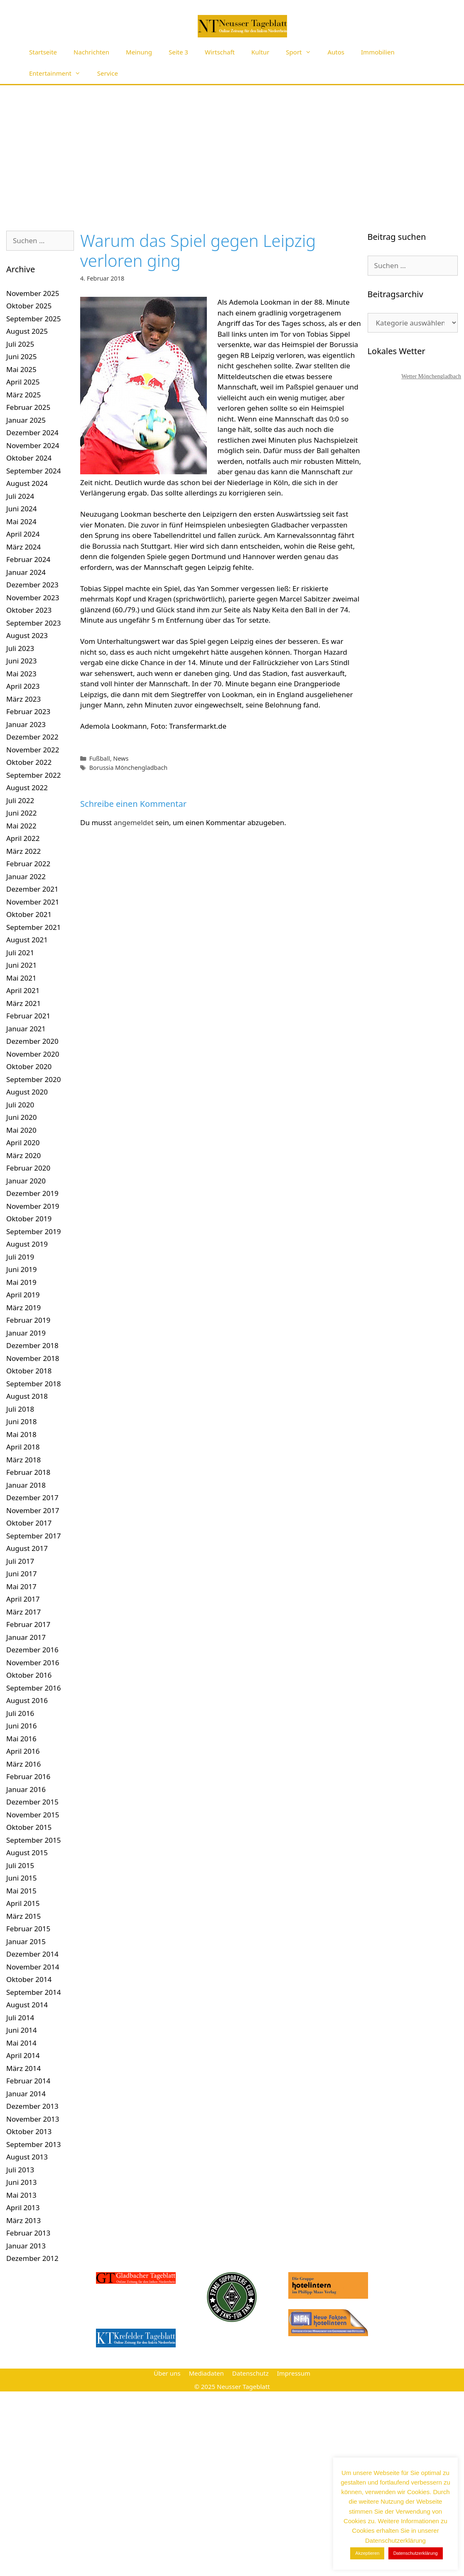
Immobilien (378, 52)
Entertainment (59, 73)
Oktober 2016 (29, 1675)
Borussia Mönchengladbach (128, 768)
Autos (336, 52)
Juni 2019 (21, 1269)
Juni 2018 (21, 1421)
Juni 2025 (21, 356)
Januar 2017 (26, 1637)
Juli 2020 (20, 1104)
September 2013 (33, 2144)
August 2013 (27, 2157)
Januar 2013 (26, 2246)
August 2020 (27, 1092)
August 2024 (27, 483)
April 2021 (22, 990)
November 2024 (32, 445)
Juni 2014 (21, 2030)
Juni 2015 (21, 1878)
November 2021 (32, 902)
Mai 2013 (21, 2195)
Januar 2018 (26, 1485)
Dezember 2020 (32, 1041)
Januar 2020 (26, 1181)
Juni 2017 (21, 1573)
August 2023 (27, 635)
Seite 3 (178, 52)
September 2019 (33, 1231)
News (120, 758)
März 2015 (23, 1916)
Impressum (293, 2373)
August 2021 (27, 939)
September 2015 (33, 1840)
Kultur (260, 52)
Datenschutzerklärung (415, 2553)
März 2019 (23, 1307)
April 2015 (22, 1903)
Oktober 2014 (29, 1979)
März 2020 (23, 1155)
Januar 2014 (26, 2093)
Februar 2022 (28, 863)
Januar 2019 (26, 1333)
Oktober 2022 (29, 762)
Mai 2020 (21, 1130)
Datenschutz (250, 2373)
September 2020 (33, 1079)
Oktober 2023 (29, 610)
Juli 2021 (20, 952)
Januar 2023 (26, 724)
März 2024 (23, 547)
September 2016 (33, 1688)
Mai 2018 (21, 1434)
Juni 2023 (21, 661)
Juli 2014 (20, 2017)
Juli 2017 (20, 1561)
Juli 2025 (20, 344)
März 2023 (23, 699)
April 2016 (22, 1751)
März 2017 (23, 1612)
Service (107, 73)
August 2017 (27, 1548)
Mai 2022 (21, 826)
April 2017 (22, 1599)
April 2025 (22, 382)
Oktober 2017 (29, 1523)
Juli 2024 (20, 496)
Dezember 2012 (32, 2258)
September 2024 (33, 471)
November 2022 (32, 749)
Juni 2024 (21, 508)
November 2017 (32, 1510)
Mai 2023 (21, 673)
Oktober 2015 (29, 1827)
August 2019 (27, 1244)
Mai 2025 (21, 369)
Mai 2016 (21, 1738)
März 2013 (23, 2220)
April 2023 (22, 686)
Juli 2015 (20, 1865)
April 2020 (22, 1142)
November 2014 (32, 1967)
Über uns (167, 2373)
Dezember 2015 (32, 1802)
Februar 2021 (28, 1016)
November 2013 (32, 2119)
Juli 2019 (20, 1257)
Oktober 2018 (29, 1371)
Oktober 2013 (29, 2131)
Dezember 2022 (32, 737)
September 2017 (33, 1536)
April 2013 (22, 2207)
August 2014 (27, 2004)
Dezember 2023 (32, 584)
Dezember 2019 (32, 1193)
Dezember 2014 (32, 1954)
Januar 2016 (26, 1789)
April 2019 (22, 1294)
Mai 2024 (21, 521)
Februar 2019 (28, 1320)
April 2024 (22, 534)
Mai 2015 (21, 1891)
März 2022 (23, 851)
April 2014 (22, 2055)
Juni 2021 (21, 965)
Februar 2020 (28, 1168)
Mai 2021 (21, 978)
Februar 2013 (28, 2233)
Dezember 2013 (32, 2106)
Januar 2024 (26, 572)
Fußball (99, 758)
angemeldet (134, 822)
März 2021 (23, 1003)
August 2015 (27, 1852)
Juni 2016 (21, 1725)
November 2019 (32, 1206)
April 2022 (22, 838)
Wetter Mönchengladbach (431, 376)
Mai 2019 (21, 1282)
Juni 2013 (21, 2182)
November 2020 (32, 1054)
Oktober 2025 (29, 306)
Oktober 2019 (29, 1218)
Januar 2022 (26, 876)
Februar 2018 (28, 1472)
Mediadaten (206, 2373)
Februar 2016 (28, 1776)
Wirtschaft (220, 52)
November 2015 (32, 1814)
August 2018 (27, 1396)
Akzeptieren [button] (367, 2553)
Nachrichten (91, 52)
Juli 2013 (20, 2169)
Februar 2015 (28, 1928)
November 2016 (32, 1662)
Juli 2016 (20, 1713)
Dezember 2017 (32, 1497)
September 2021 (33, 927)
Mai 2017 (21, 1586)
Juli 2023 (20, 648)
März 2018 (23, 1459)
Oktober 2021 (29, 914)
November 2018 (32, 1358)
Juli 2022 (20, 800)
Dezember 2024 (32, 432)
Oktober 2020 (29, 1066)
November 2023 (32, 597)
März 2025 (23, 394)
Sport (302, 52)
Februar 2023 (28, 711)
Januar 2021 (26, 1028)
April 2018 (22, 1447)
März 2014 (23, 2068)
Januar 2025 (26, 420)
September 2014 (33, 1992)
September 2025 (33, 318)
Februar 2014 (28, 2080)
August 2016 (27, 1700)
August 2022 (27, 787)
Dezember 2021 (32, 889)
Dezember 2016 (32, 1649)
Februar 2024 (28, 559)
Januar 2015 (26, 1941)
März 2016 (23, 1764)
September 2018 (33, 1383)
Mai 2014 (21, 2043)
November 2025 (32, 293)
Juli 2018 (20, 1409)
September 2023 (33, 623)
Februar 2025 (28, 407)
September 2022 (33, 775)
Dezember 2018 (32, 1345)
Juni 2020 (21, 1117)
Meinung (139, 52)
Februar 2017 (28, 1624)
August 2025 (27, 331)
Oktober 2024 (29, 458)
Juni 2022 (21, 813)
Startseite (43, 52)
